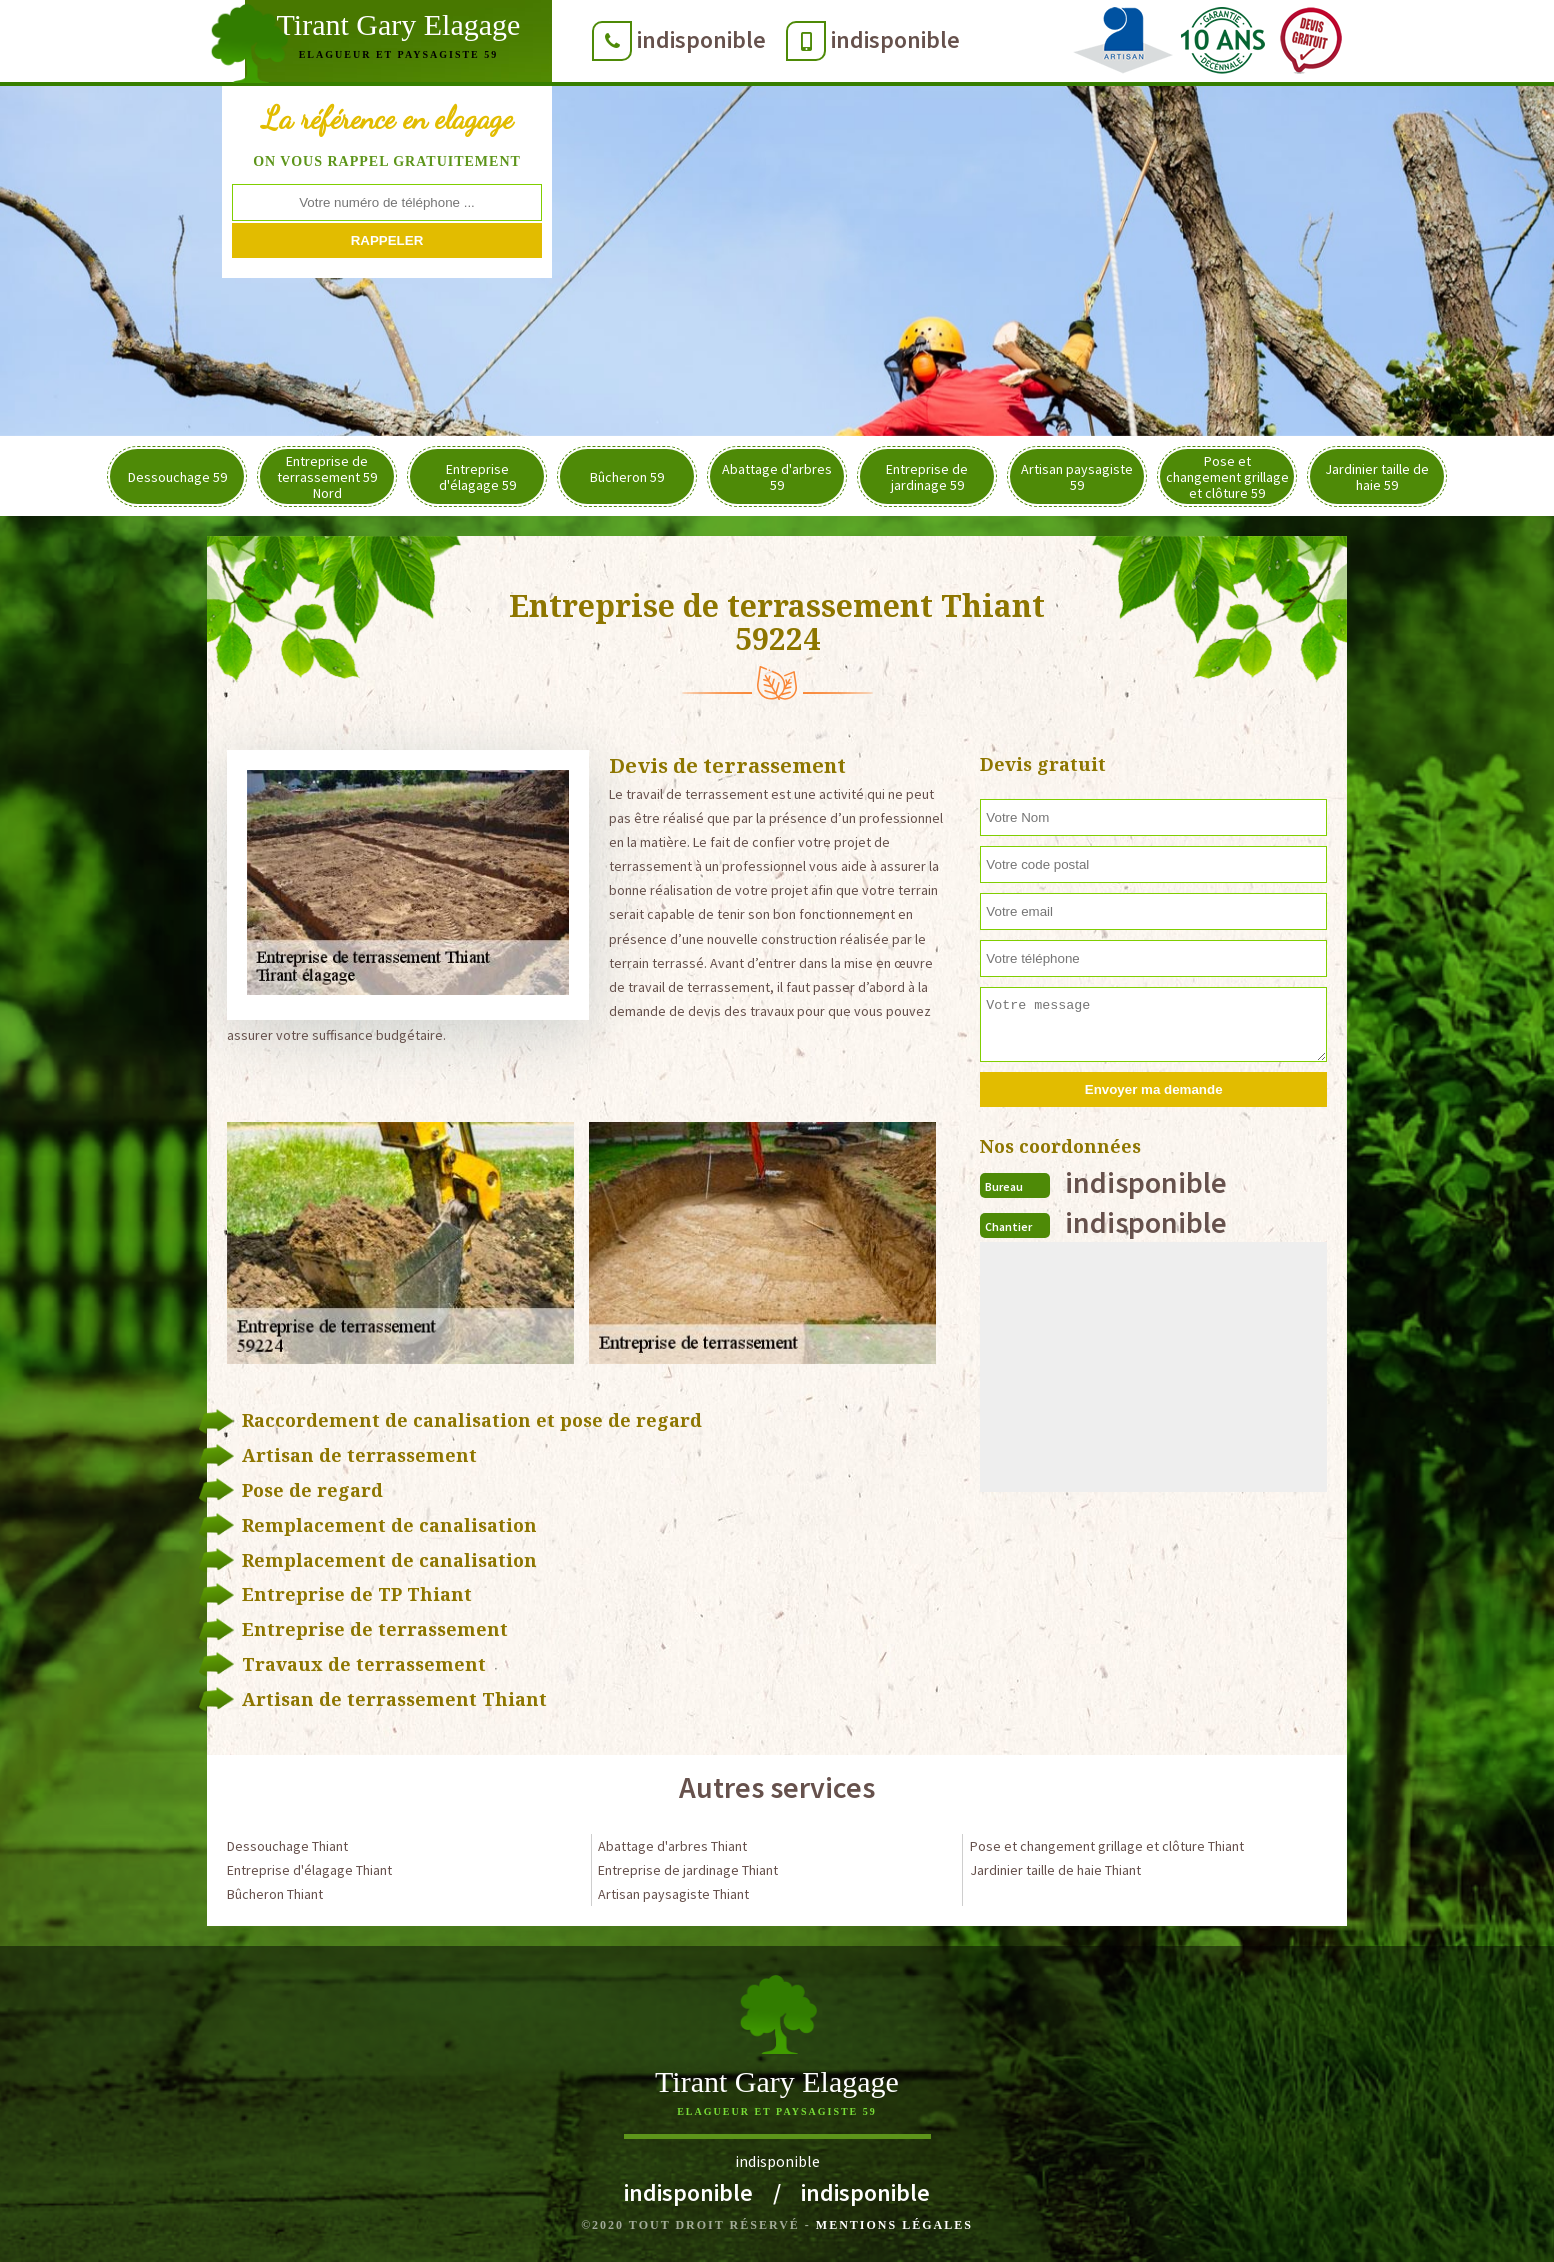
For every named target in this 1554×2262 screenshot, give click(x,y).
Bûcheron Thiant (275, 1894)
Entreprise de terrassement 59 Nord (327, 477)
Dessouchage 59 (177, 477)
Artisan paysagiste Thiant (673, 1894)
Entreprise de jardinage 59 (927, 477)
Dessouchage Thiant (287, 1846)
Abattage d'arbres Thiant (672, 1846)
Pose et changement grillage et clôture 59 (1227, 477)
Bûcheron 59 (627, 477)
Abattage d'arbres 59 (777, 477)
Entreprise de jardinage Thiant (688, 1870)
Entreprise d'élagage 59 (477, 477)
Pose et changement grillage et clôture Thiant (1107, 1846)
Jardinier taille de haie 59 (1377, 477)
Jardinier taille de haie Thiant (1055, 1870)
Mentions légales (894, 2225)
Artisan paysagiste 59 (1077, 477)
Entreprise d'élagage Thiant (309, 1870)
